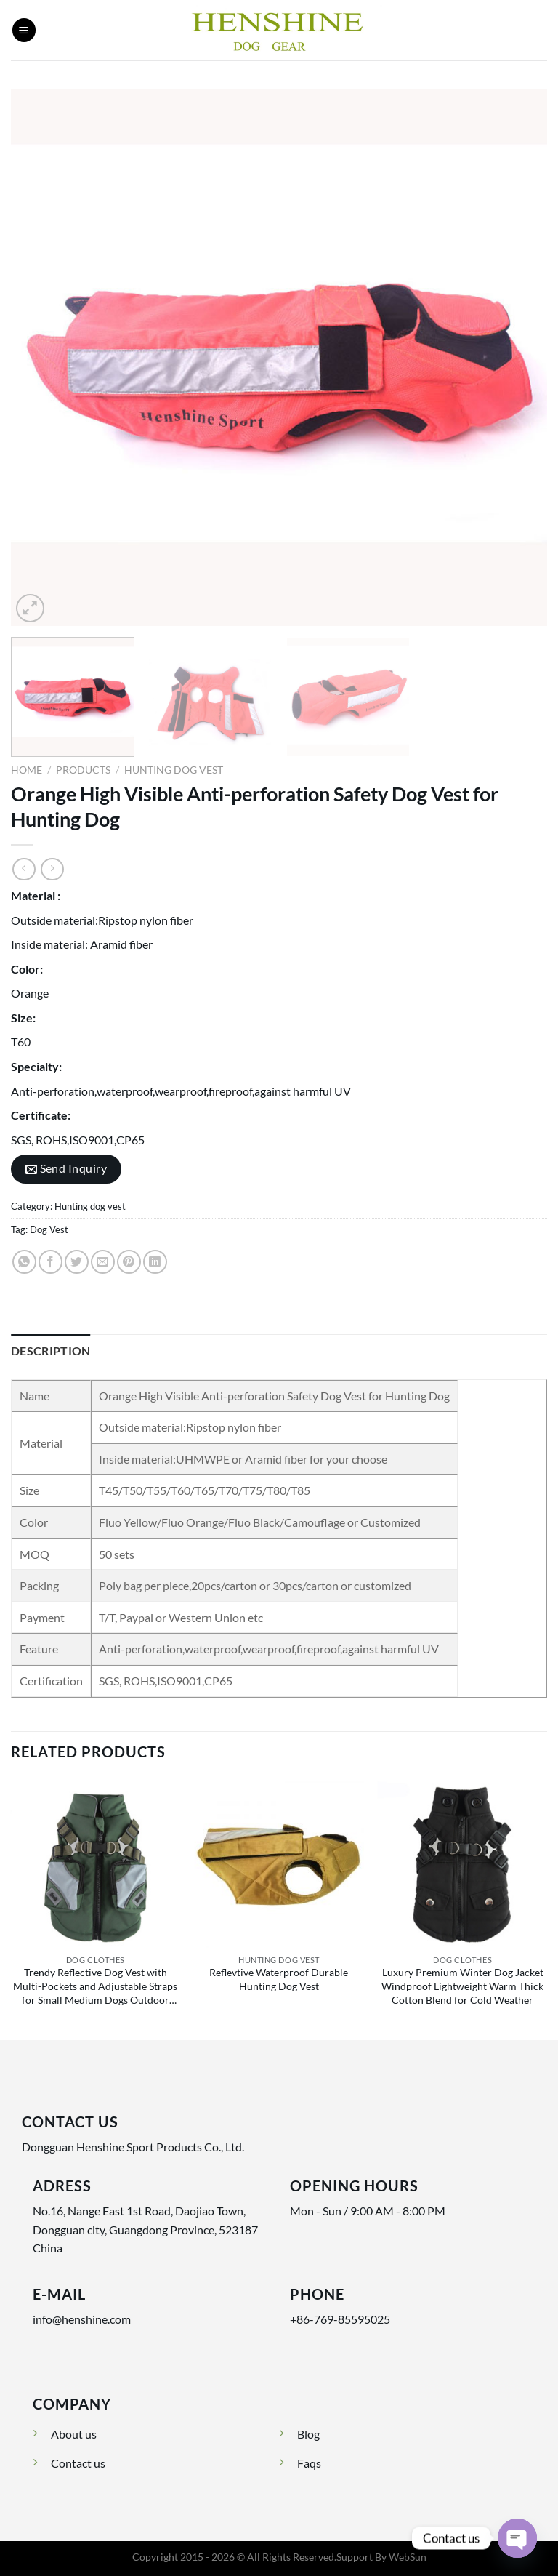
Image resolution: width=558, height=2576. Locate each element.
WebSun (407, 2557)
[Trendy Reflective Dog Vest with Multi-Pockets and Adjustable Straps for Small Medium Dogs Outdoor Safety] (95, 1863)
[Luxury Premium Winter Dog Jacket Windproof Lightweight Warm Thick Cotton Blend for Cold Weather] (462, 1863)
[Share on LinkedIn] (155, 1262)
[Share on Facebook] (50, 1262)
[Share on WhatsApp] (24, 1262)
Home (26, 770)
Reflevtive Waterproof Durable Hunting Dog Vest (278, 1979)
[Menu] (24, 30)
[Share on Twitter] (77, 1262)
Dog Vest (49, 1229)
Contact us (78, 2463)
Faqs (309, 2463)
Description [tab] (51, 1350)
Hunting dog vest (173, 770)
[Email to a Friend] (103, 1262)
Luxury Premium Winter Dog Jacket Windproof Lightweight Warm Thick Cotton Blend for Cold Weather (462, 1985)
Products (83, 770)
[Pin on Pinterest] (129, 1262)
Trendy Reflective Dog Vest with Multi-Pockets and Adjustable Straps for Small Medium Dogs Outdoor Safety (95, 1988)
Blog (308, 2434)
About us (74, 2434)
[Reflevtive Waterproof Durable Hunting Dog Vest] (278, 1863)
